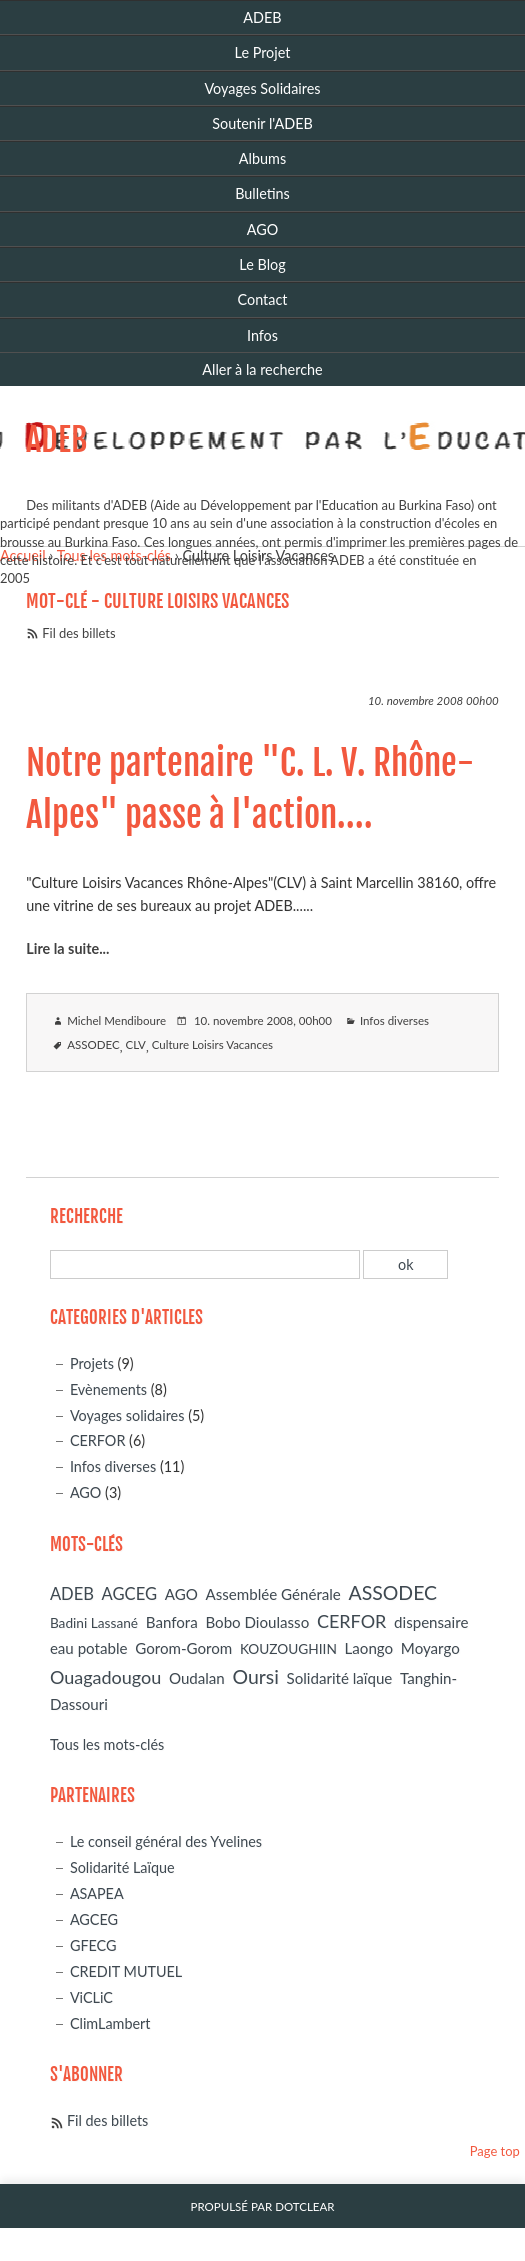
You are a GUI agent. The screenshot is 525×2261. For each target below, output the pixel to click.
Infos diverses (394, 1020)
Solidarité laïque (340, 1678)
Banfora (172, 1622)
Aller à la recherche (262, 369)
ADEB (56, 440)
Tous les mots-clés (107, 1744)
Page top (495, 2151)
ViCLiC (91, 1997)
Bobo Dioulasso (257, 1622)
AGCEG (129, 1594)
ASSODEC (93, 1044)
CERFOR (98, 1440)
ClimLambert (110, 2023)
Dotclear (304, 2206)
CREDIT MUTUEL (126, 1971)
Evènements (108, 1389)
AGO (86, 1492)
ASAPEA (97, 1893)
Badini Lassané (94, 1622)
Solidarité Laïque (122, 1867)
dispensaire (431, 1622)
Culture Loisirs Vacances (212, 1044)
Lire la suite (62, 948)
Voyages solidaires (127, 1415)
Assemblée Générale (273, 1594)
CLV (135, 1044)
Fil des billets (78, 633)
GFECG (93, 1945)
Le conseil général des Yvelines (166, 1841)
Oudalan (197, 1678)
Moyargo (430, 1648)
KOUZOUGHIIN (288, 1648)
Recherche (86, 1216)
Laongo (369, 1648)
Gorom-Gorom (183, 1648)
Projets (92, 1363)
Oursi (255, 1676)
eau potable (89, 1648)
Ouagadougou (105, 1677)
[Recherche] (205, 1264)
